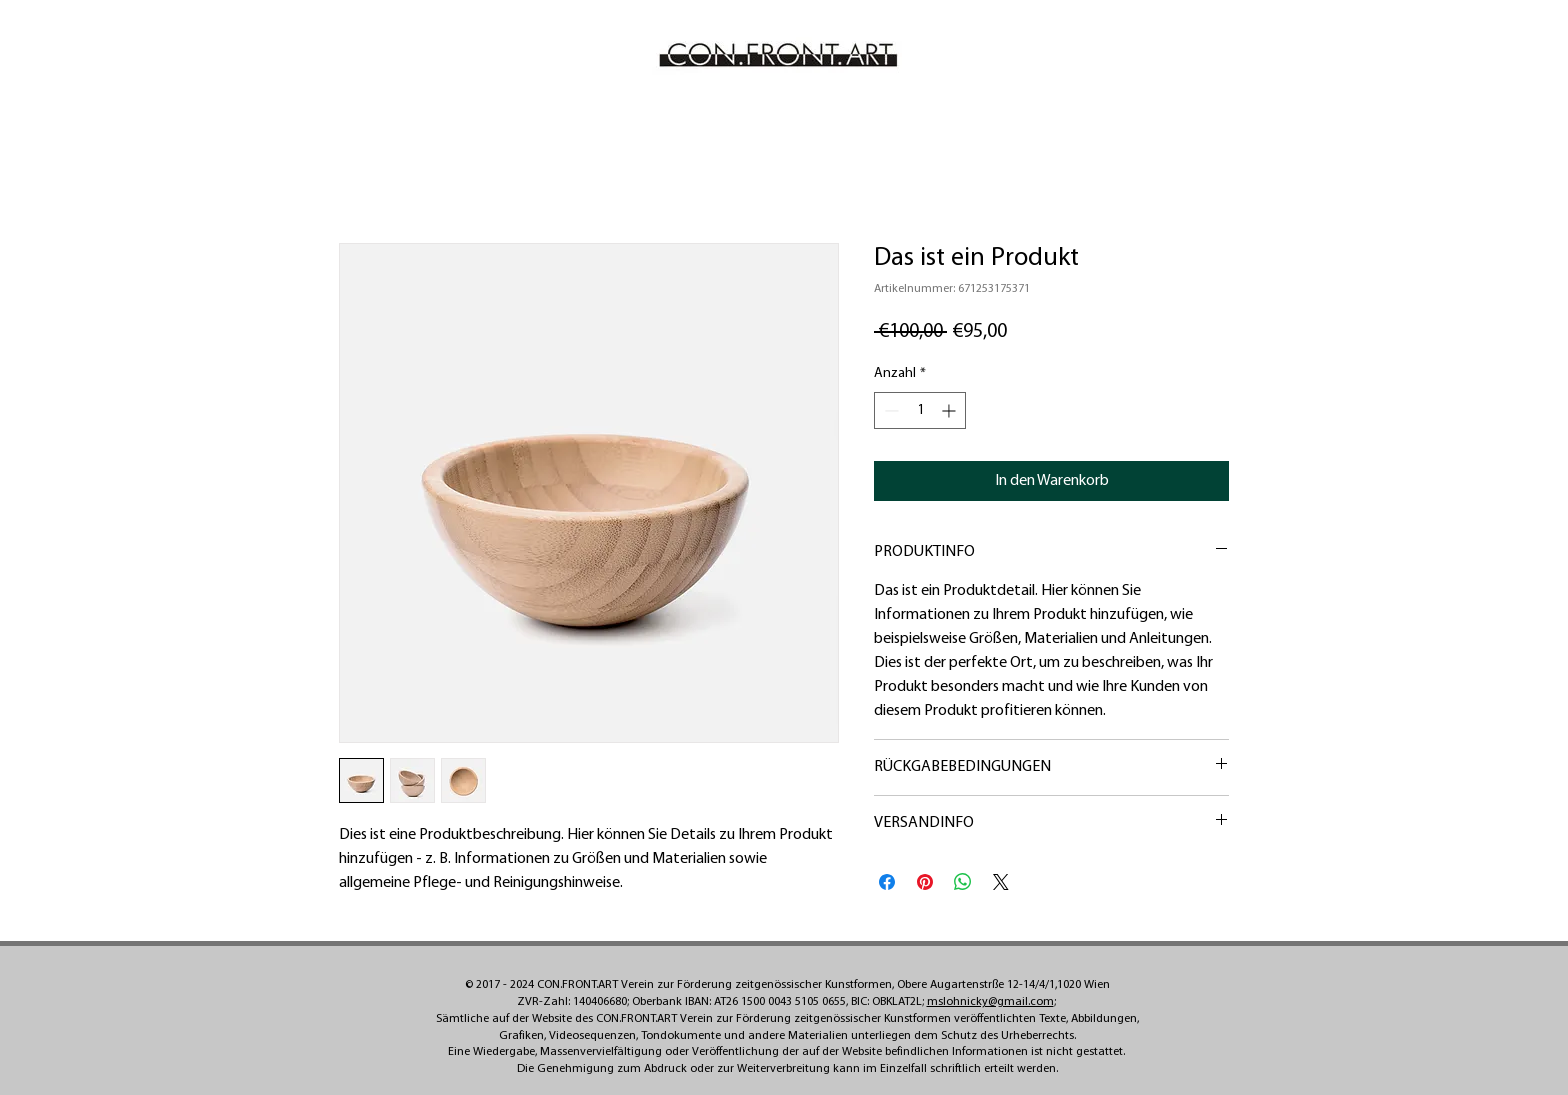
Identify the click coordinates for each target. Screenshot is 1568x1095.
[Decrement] (889, 410)
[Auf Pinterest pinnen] (925, 882)
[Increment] (950, 410)
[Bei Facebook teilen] (887, 882)
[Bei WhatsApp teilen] (963, 882)
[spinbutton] (920, 410)
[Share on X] (1001, 882)
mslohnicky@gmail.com (990, 1002)
